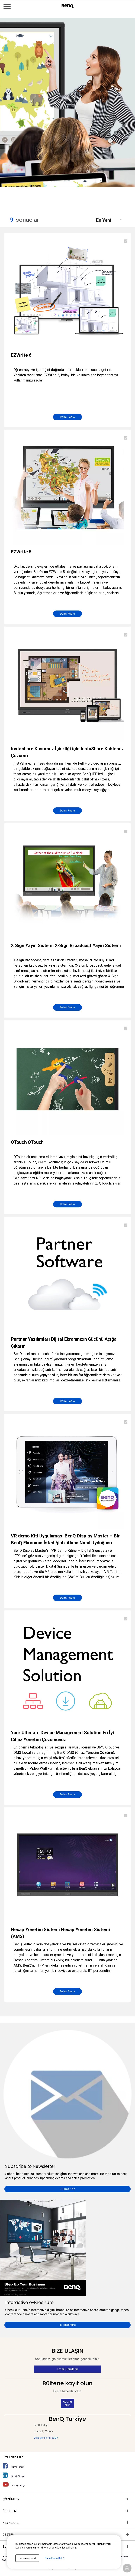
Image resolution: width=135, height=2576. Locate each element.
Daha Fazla (67, 417)
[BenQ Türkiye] (67, 2466)
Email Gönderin (67, 2369)
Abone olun (67, 2403)
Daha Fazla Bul (55, 2558)
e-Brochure (67, 2325)
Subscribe (67, 2189)
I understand (27, 2558)
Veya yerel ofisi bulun (46, 2437)
